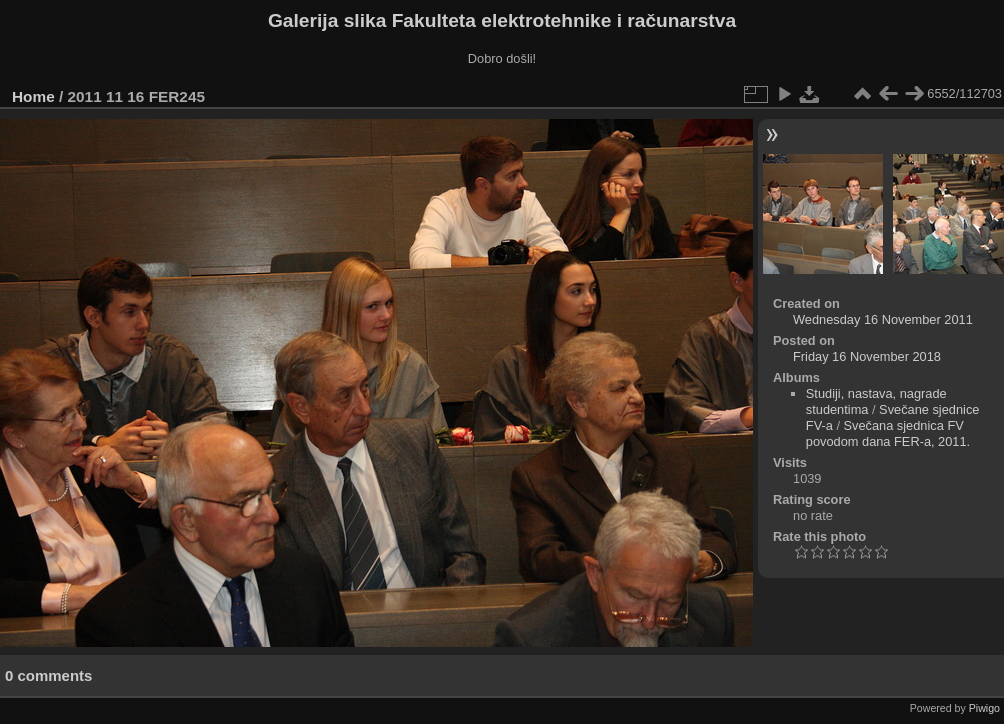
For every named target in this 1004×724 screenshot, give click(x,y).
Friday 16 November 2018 (867, 356)
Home (33, 96)
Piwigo (984, 708)
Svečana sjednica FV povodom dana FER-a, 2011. (888, 433)
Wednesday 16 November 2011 (883, 319)
